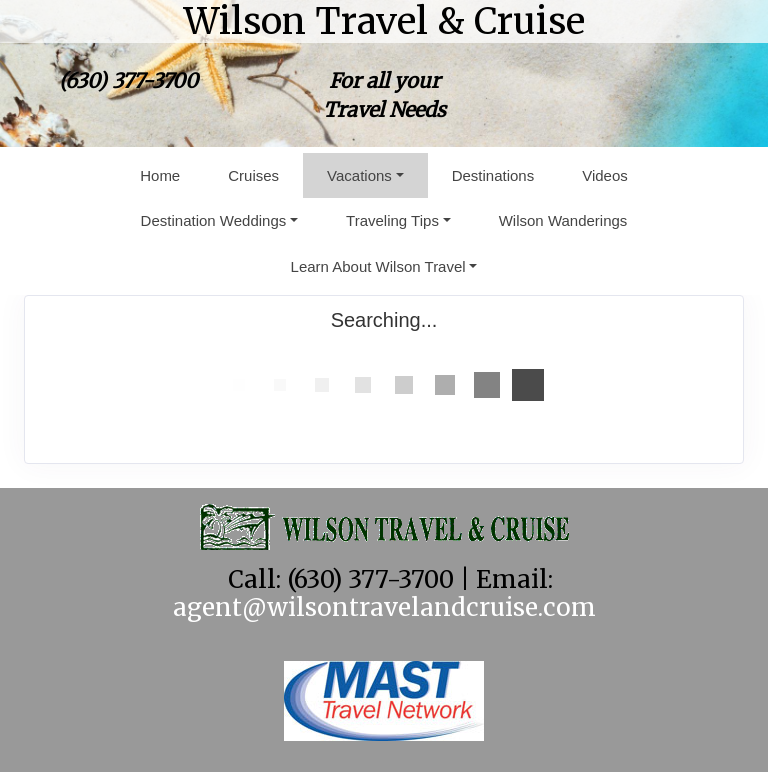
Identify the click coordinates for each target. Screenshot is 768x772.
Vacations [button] (359, 175)
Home (160, 175)
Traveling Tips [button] (392, 220)
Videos (605, 175)
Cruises (253, 175)
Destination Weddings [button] (214, 220)
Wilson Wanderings (563, 220)
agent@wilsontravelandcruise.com (384, 607)
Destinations (493, 175)
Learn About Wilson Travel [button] (378, 266)
